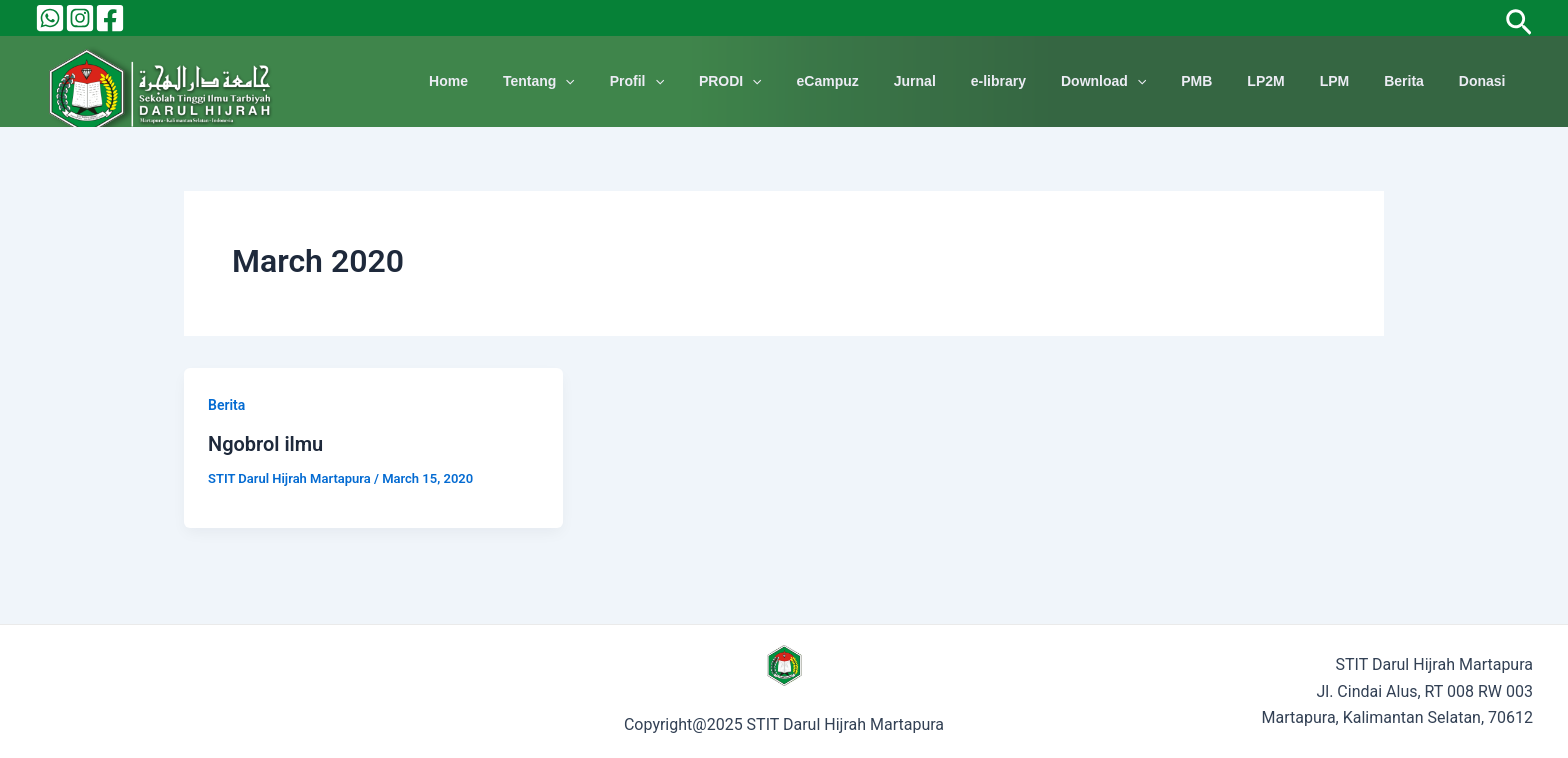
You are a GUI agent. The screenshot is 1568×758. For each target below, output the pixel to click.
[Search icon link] (1519, 17)
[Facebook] (110, 18)
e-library (1043, 81)
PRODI (796, 81)
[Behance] (50, 18)
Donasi (1485, 81)
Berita (1415, 81)
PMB (1228, 81)
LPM (1352, 81)
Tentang (619, 81)
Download (1141, 81)
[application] (646, 81)
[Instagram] (80, 18)
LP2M (1290, 81)
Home (535, 81)
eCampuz (887, 81)
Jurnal (967, 81)
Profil (710, 81)
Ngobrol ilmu (265, 444)
